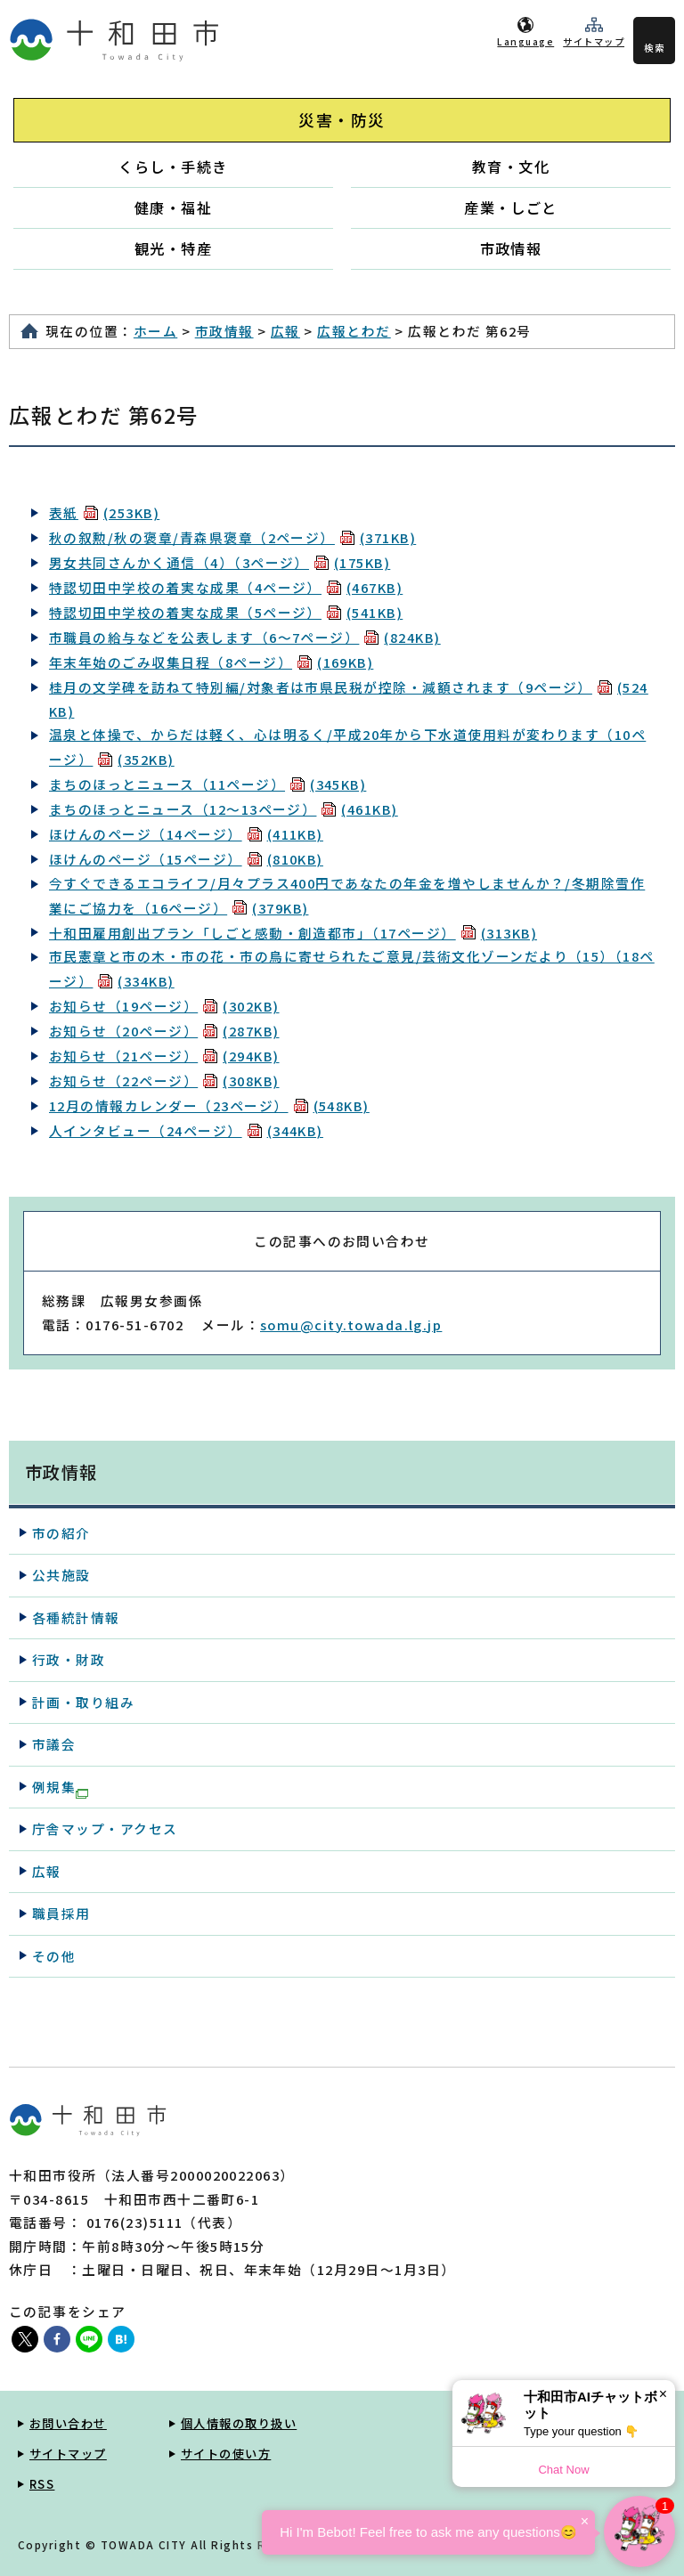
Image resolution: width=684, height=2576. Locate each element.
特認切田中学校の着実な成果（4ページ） (226, 587)
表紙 (104, 512)
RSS (41, 2483)
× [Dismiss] (663, 2393)
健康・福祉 (173, 207)
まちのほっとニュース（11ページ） (207, 784)
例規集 (60, 1788)
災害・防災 (341, 120)
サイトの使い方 (226, 2453)
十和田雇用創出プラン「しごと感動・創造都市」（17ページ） (293, 932)
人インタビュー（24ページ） (186, 1130)
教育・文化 (511, 166)
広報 (285, 330)
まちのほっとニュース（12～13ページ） (223, 809)
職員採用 (61, 1913)
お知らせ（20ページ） (164, 1030)
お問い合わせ (68, 2423)
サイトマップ (593, 41)
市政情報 (511, 248)
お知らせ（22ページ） (164, 1080)
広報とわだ (353, 330)
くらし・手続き (172, 166)
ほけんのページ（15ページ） (186, 858)
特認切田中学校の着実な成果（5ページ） (226, 612)
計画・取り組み (83, 1702)
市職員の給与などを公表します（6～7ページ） (245, 637)
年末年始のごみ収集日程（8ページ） (211, 662)
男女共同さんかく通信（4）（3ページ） (219, 562)
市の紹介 (61, 1533)
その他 (54, 1955)
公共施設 (61, 1574)
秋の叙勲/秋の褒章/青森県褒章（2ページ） (232, 537)
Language (525, 41)
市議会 (54, 1744)
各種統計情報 (76, 1617)
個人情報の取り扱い (239, 2423)
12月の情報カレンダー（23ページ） (209, 1105)
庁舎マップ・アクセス (105, 1828)
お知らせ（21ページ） (164, 1055)
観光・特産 (173, 248)
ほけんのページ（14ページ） (186, 834)
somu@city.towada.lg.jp (351, 1324)
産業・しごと (511, 207)
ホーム (155, 330)
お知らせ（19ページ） (164, 1005)
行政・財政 (68, 1659)
